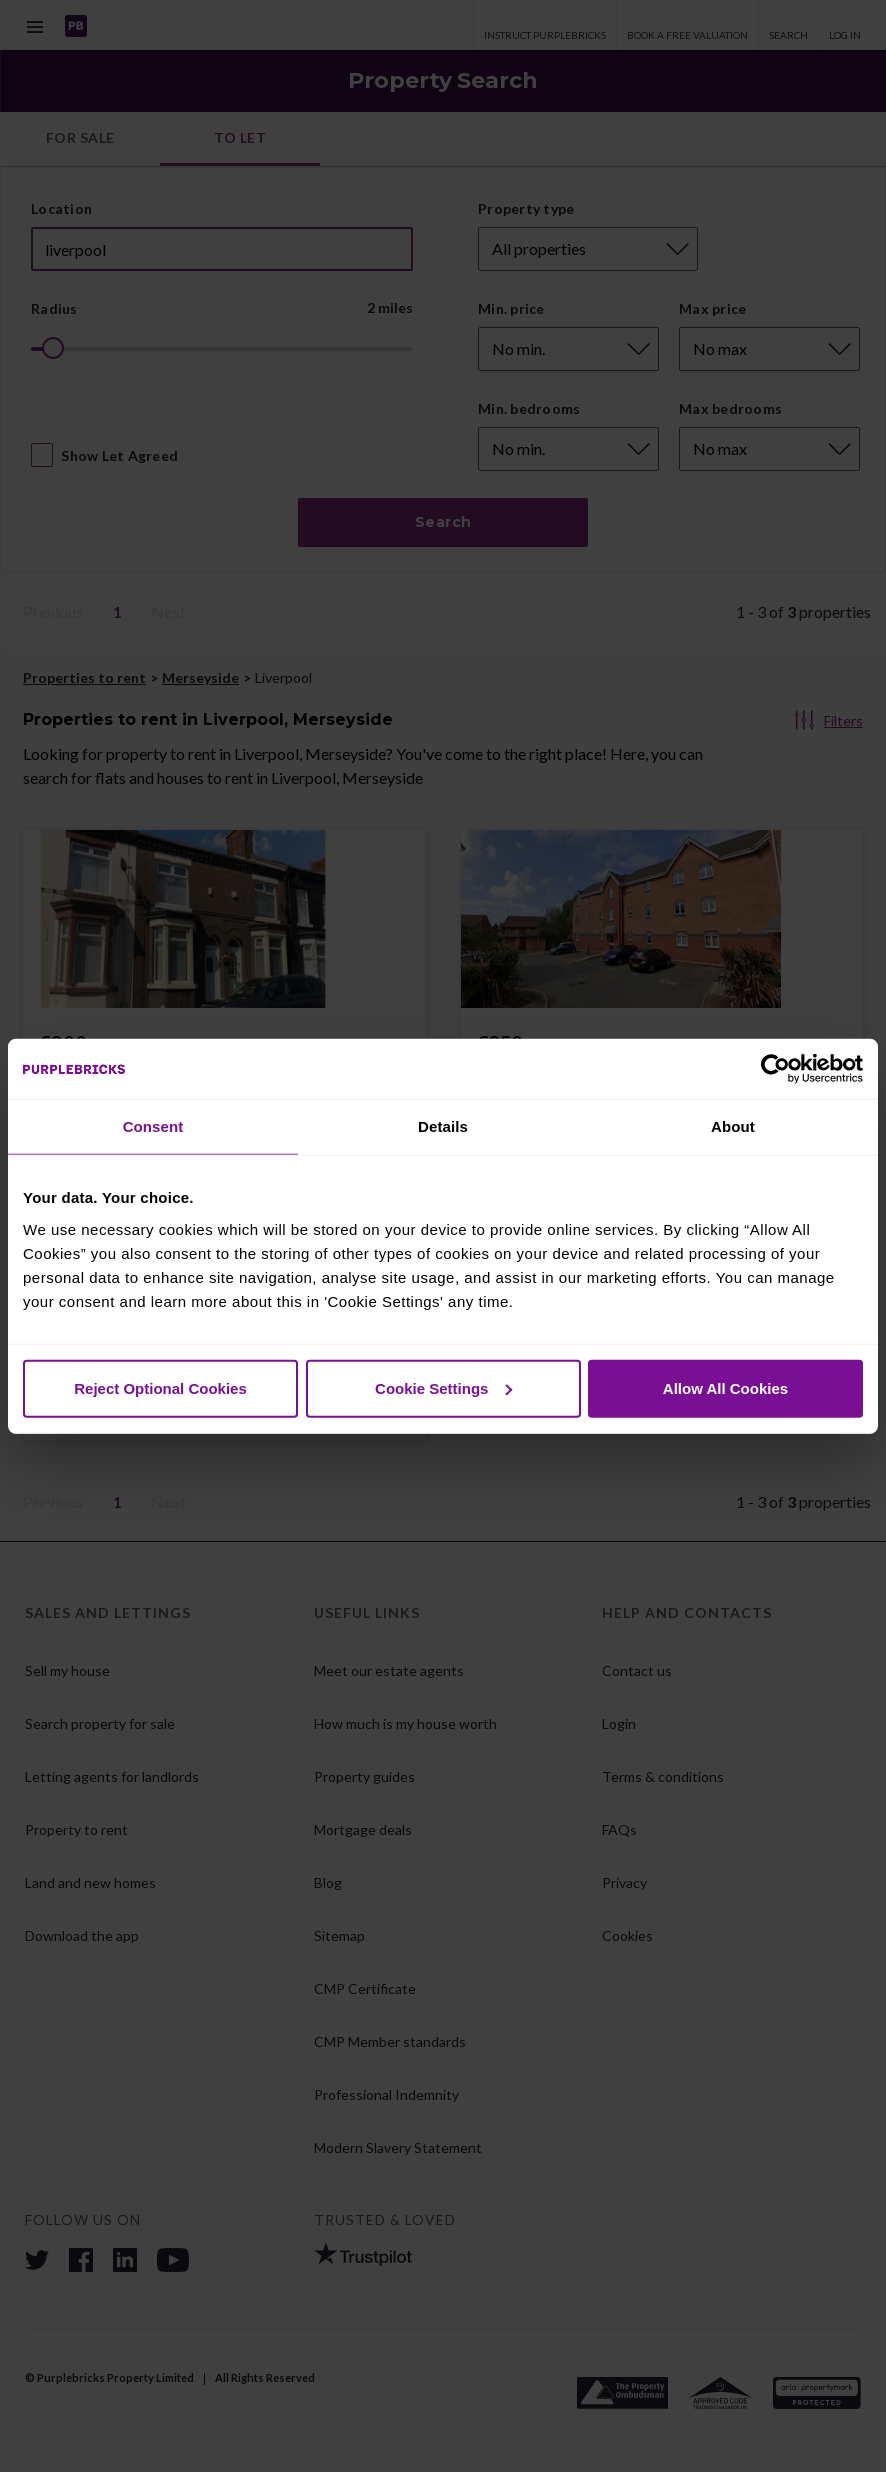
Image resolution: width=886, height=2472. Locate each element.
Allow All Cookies (725, 1387)
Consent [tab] (153, 1126)
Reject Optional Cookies (160, 1387)
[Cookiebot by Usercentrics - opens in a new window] (775, 1069)
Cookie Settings (443, 1387)
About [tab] (733, 1126)
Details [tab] (443, 1126)
